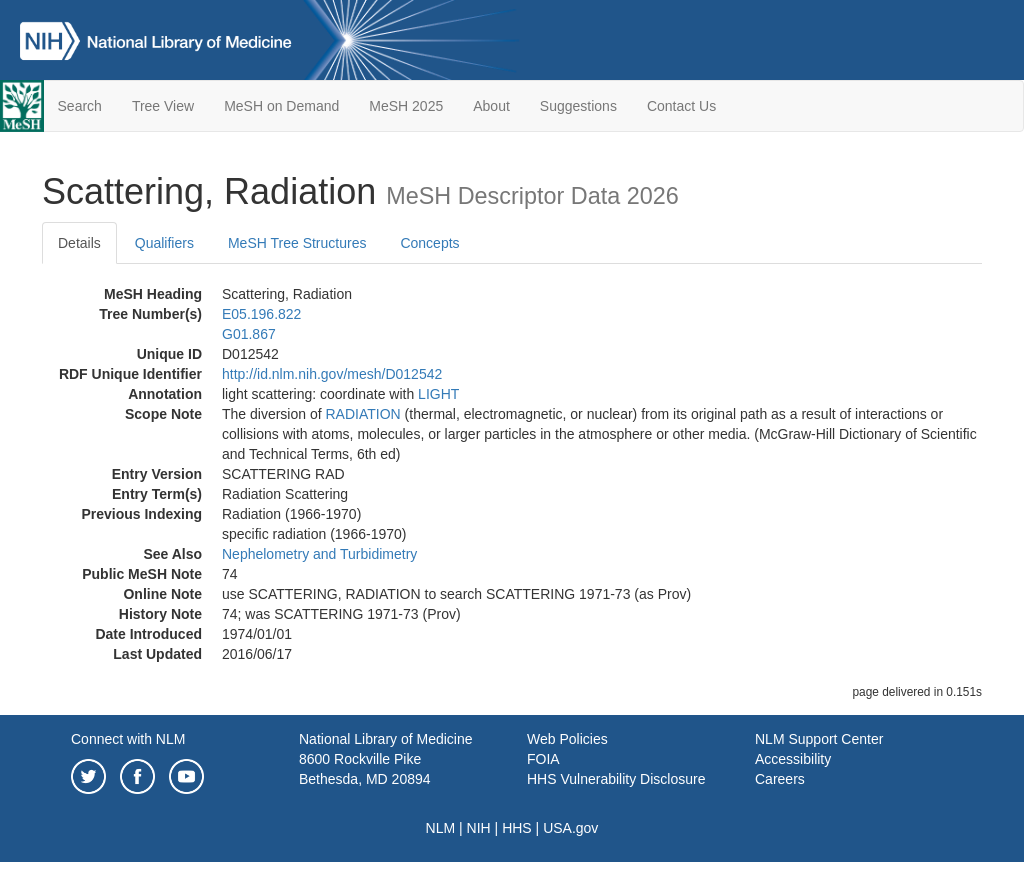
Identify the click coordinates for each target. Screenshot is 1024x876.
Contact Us (681, 106)
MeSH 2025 (406, 106)
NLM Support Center (819, 739)
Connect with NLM (128, 739)
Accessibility (793, 759)
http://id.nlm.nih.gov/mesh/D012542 (332, 374)
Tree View (163, 106)
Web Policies (567, 739)
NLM (441, 828)
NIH (479, 828)
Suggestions (578, 106)
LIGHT (438, 394)
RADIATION (363, 414)
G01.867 (249, 334)
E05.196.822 (261, 314)
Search (80, 106)
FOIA (543, 759)
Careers (780, 779)
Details (79, 243)
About (491, 106)
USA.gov (570, 828)
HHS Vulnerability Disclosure (616, 779)
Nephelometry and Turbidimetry (319, 554)
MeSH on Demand (281, 106)
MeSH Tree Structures (297, 243)
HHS (517, 828)
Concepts (429, 243)
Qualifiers (164, 243)
